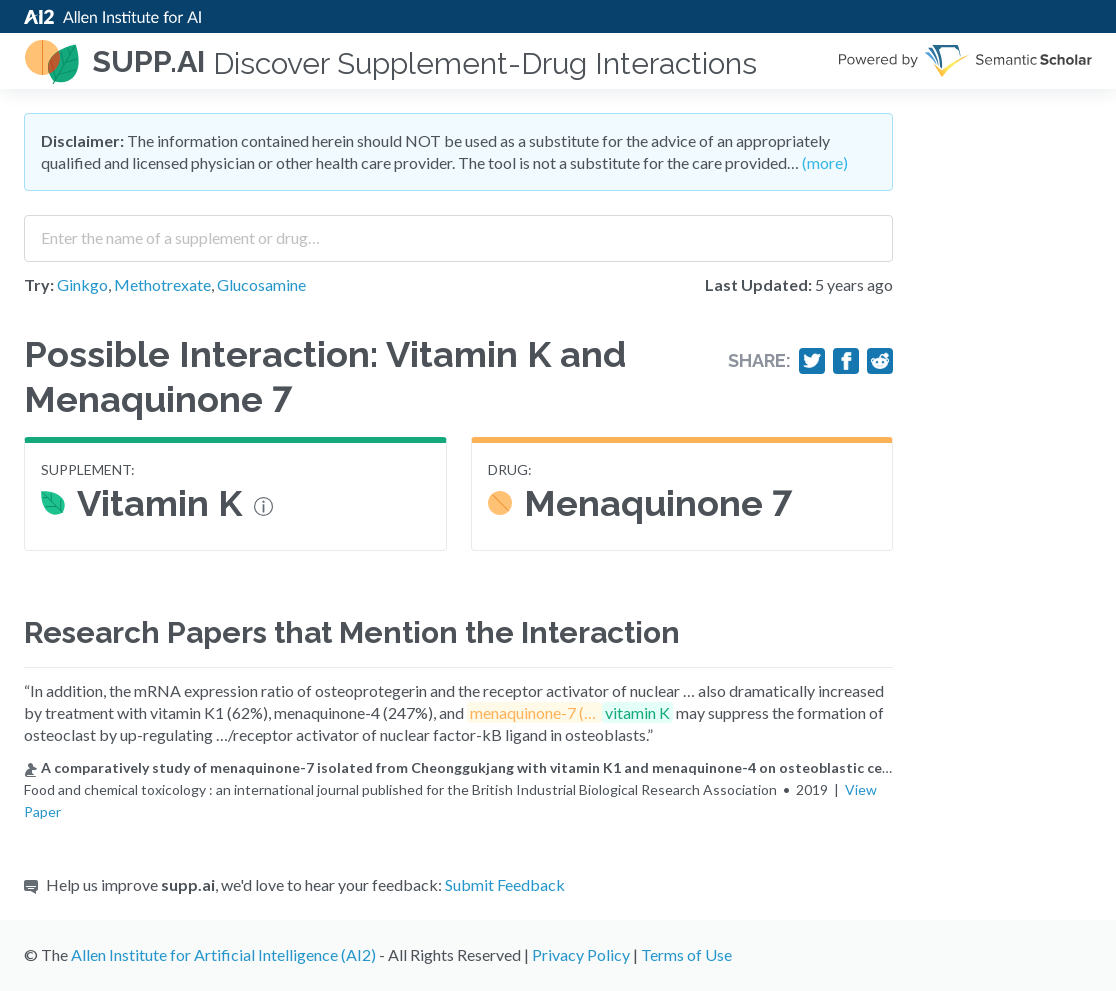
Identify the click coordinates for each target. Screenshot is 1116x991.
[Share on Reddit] (880, 361)
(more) (825, 162)
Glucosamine (261, 284)
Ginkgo (82, 284)
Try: (39, 284)
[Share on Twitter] (812, 361)
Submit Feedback (505, 884)
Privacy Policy (581, 954)
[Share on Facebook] (846, 361)
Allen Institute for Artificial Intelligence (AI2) (223, 954)
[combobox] (458, 231)
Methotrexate (162, 284)
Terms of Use (686, 954)
